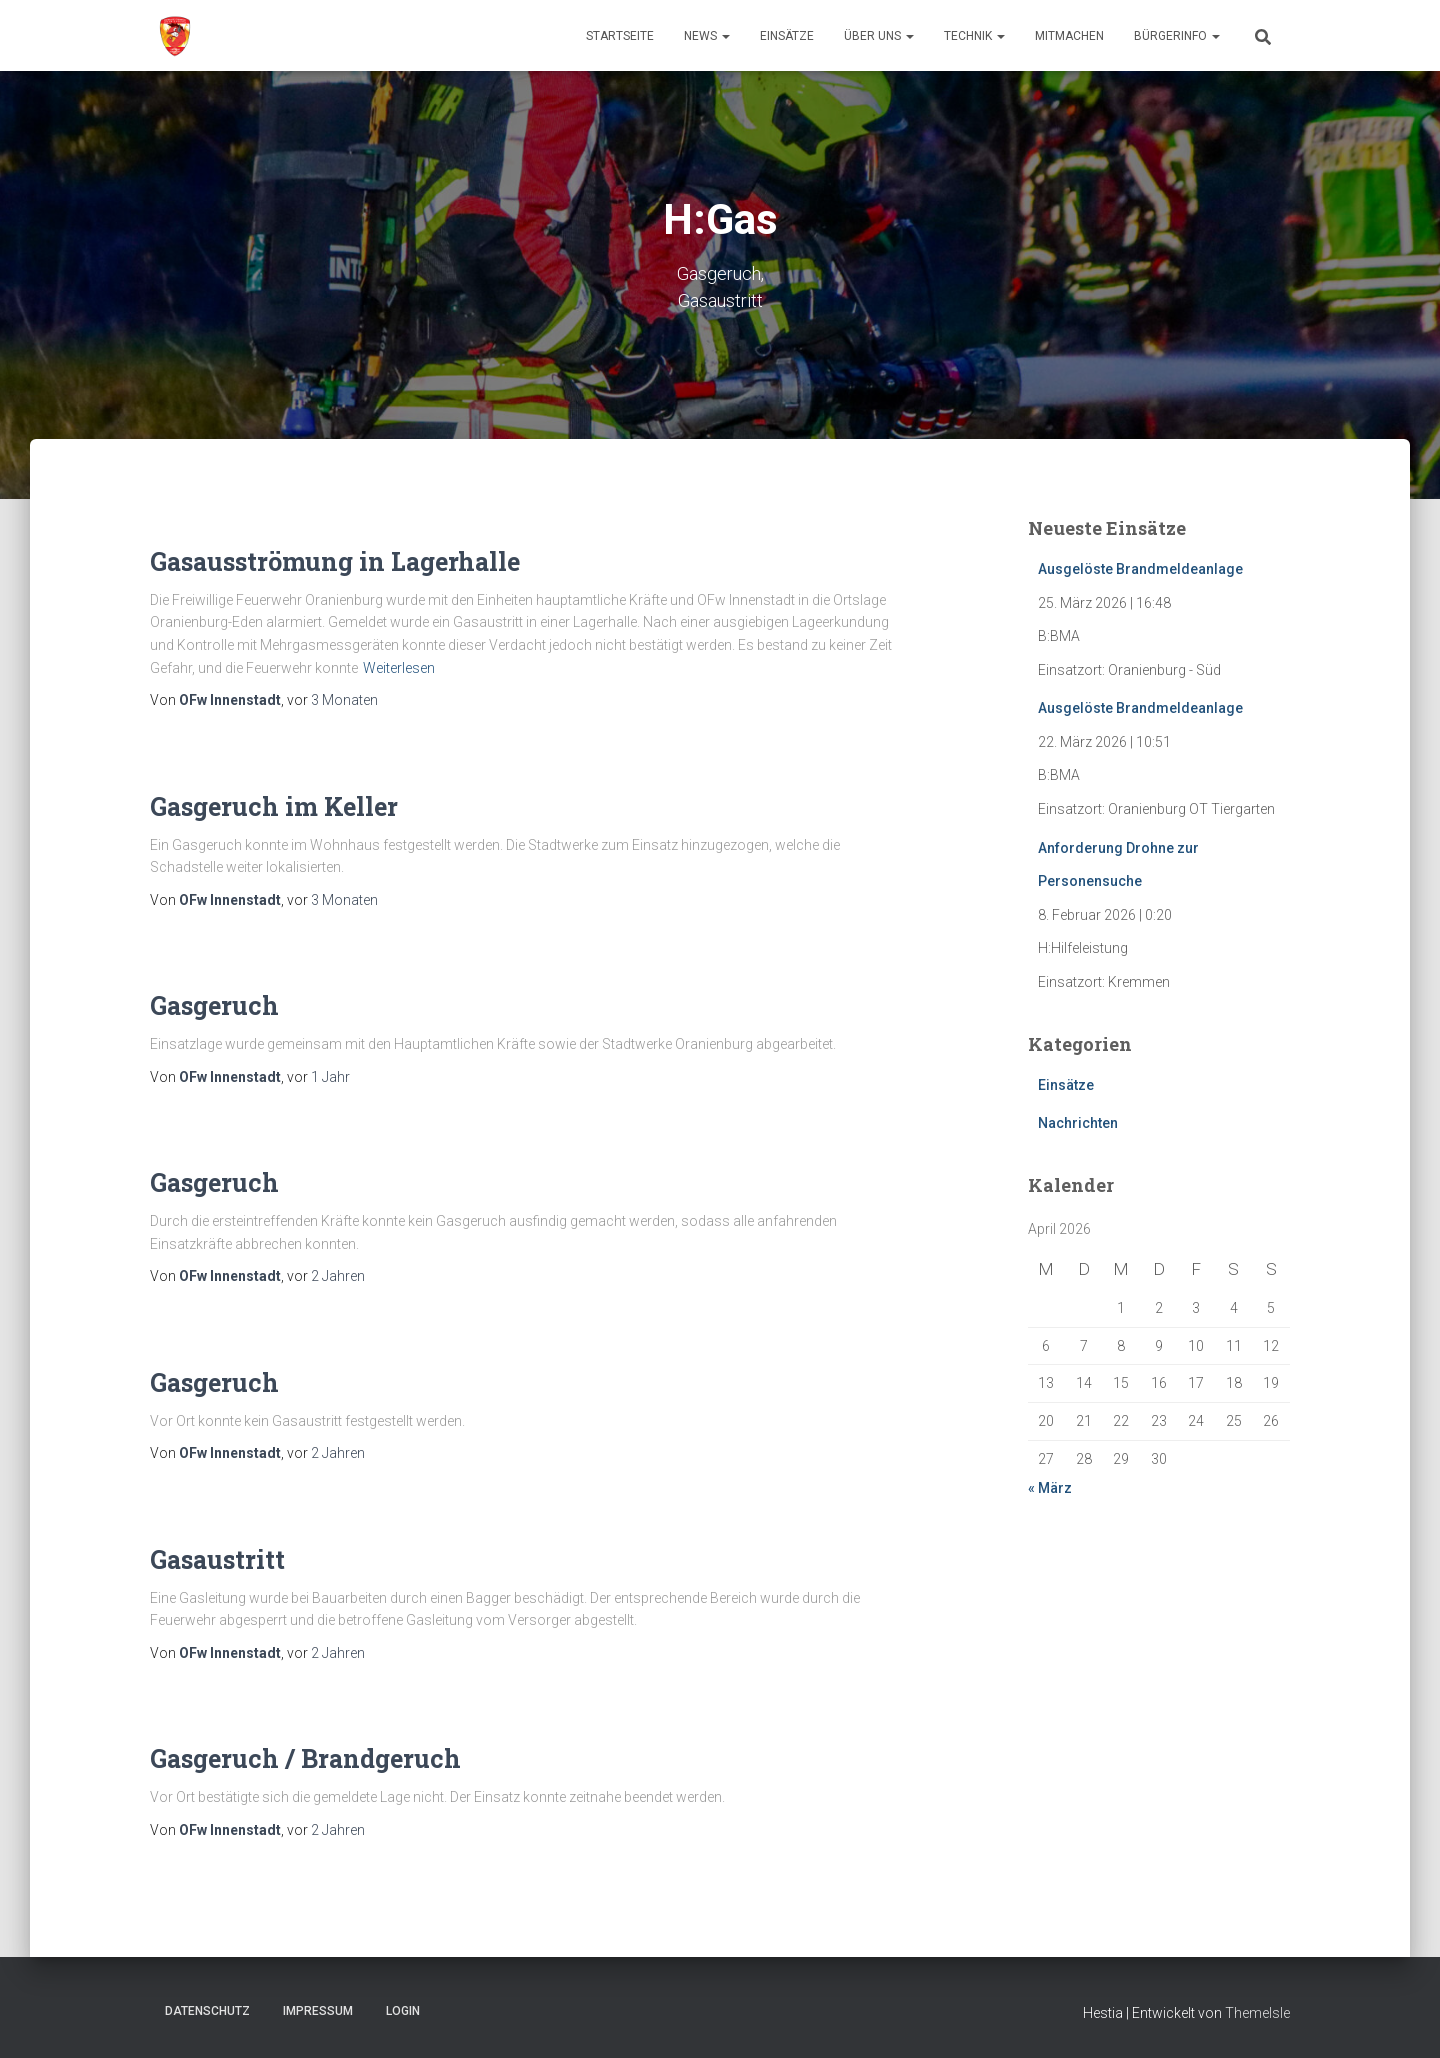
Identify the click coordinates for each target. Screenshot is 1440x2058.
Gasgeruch (214, 1005)
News (707, 36)
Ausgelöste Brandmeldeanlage (1140, 569)
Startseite (620, 36)
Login (403, 2011)
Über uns (879, 36)
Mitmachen (1069, 36)
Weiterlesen (399, 668)
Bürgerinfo (1177, 36)
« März (1050, 1488)
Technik (974, 36)
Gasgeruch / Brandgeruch (305, 1758)
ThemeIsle (1257, 2013)
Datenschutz (207, 2011)
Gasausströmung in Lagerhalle (335, 561)
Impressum (318, 2011)
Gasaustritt (217, 1559)
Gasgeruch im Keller (274, 806)
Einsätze (787, 36)
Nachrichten (1078, 1123)
